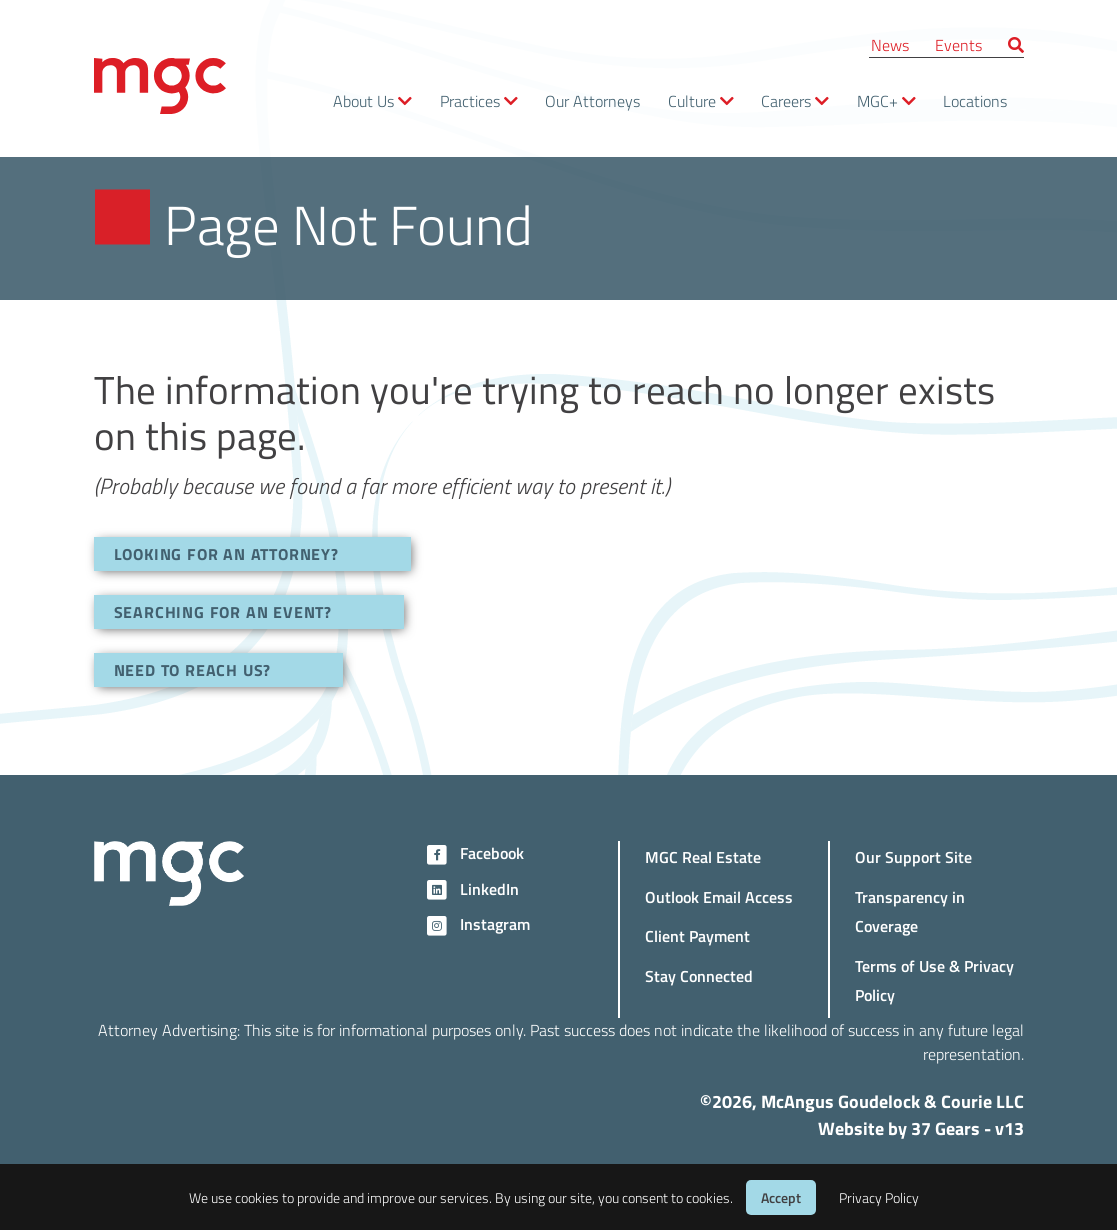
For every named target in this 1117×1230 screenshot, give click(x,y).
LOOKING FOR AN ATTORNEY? (226, 553)
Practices (470, 100)
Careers (786, 100)
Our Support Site (913, 856)
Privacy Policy (879, 1197)
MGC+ (877, 100)
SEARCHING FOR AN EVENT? (223, 611)
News (890, 44)
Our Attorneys (592, 100)
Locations (975, 100)
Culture (692, 100)
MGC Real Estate (703, 856)
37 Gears (945, 1128)
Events (958, 44)
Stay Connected (699, 975)
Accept (781, 1197)
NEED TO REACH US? (193, 669)
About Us (363, 100)
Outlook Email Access (719, 896)
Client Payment (697, 935)
